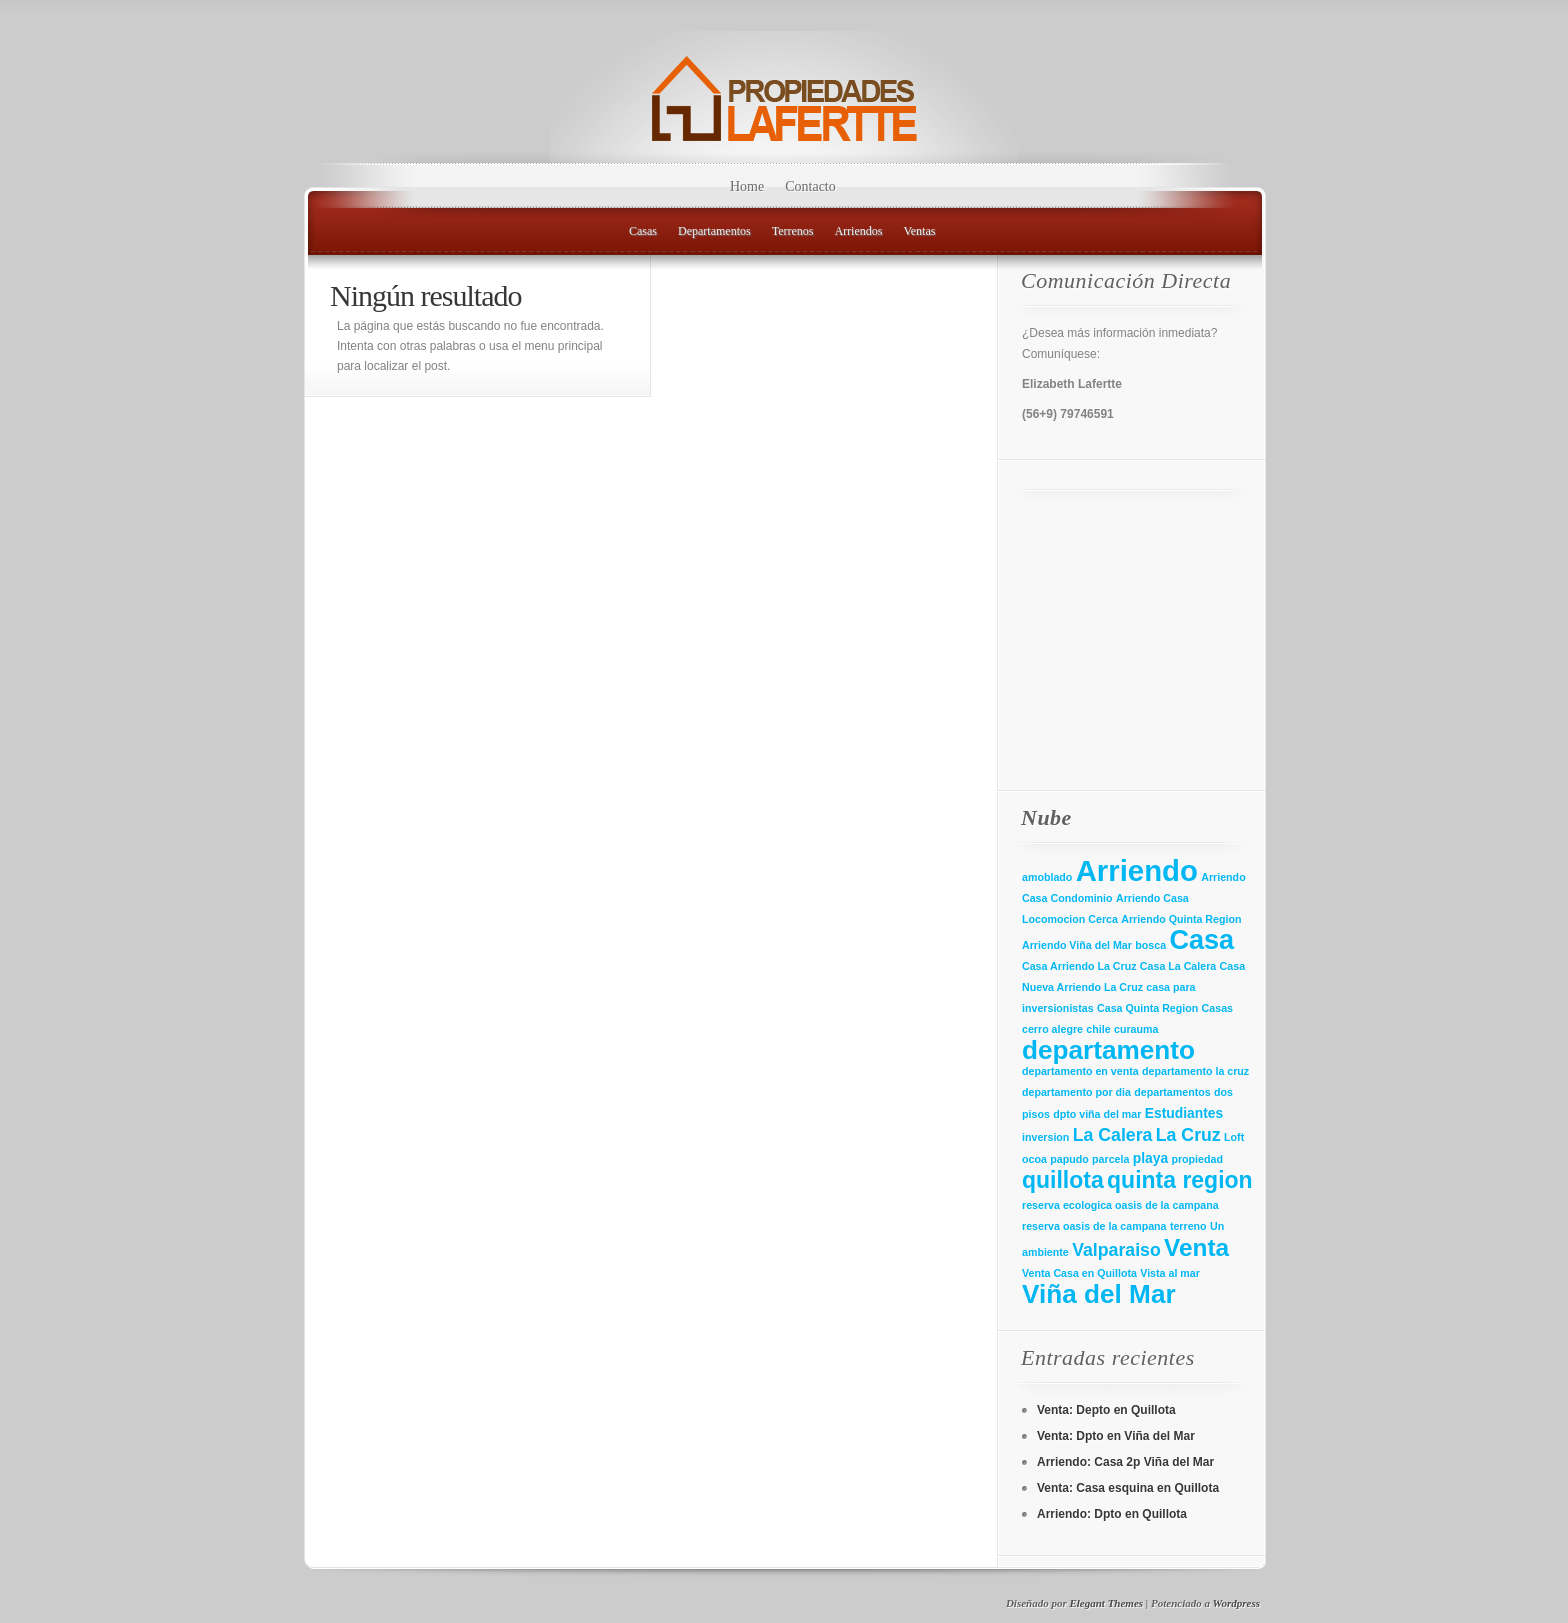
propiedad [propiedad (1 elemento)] (1197, 1159)
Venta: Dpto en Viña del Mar (1116, 1436)
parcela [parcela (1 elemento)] (1110, 1159)
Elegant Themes (1106, 1603)
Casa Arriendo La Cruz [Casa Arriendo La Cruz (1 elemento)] (1079, 966)
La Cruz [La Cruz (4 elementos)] (1188, 1135)
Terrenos (793, 231)
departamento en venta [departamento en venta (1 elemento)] (1080, 1071)
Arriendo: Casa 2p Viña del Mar (1125, 1462)
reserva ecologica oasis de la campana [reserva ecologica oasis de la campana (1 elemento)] (1120, 1205)
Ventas (919, 231)
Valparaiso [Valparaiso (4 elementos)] (1116, 1250)
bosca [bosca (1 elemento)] (1150, 945)
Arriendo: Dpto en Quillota (1112, 1514)
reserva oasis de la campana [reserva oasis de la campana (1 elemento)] (1094, 1226)
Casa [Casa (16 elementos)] (1201, 940)
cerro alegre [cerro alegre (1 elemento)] (1052, 1029)
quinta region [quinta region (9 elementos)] (1180, 1180)
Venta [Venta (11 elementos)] (1196, 1247)
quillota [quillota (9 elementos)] (1063, 1180)
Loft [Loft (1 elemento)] (1234, 1137)
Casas (643, 231)
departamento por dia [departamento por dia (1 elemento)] (1076, 1092)
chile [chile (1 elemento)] (1098, 1029)
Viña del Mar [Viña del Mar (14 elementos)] (1099, 1294)
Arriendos (858, 231)
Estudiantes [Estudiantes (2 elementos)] (1184, 1113)
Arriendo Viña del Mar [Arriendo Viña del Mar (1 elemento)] (1077, 945)
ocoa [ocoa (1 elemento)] (1034, 1159)
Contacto (810, 186)
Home (747, 186)
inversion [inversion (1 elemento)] (1045, 1137)
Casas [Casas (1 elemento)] (1217, 1008)
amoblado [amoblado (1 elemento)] (1047, 877)
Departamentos (714, 231)
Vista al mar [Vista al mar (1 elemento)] (1170, 1273)
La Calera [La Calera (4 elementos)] (1113, 1135)
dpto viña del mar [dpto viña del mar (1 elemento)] (1097, 1114)
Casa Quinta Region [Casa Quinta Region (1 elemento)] (1147, 1008)
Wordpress (1236, 1603)
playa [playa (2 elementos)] (1150, 1158)
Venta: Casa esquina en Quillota (1128, 1488)
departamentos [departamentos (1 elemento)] (1172, 1092)
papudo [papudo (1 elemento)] (1069, 1159)
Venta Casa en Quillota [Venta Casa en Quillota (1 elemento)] (1079, 1273)
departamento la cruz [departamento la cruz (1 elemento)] (1195, 1071)
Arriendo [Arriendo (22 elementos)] (1137, 870)
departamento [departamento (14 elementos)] (1108, 1050)
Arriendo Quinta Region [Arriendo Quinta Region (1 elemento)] (1181, 919)
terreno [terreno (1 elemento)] (1188, 1226)
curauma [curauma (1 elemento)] (1136, 1029)
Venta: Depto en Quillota (1106, 1410)
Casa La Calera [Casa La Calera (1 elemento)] (1178, 966)
